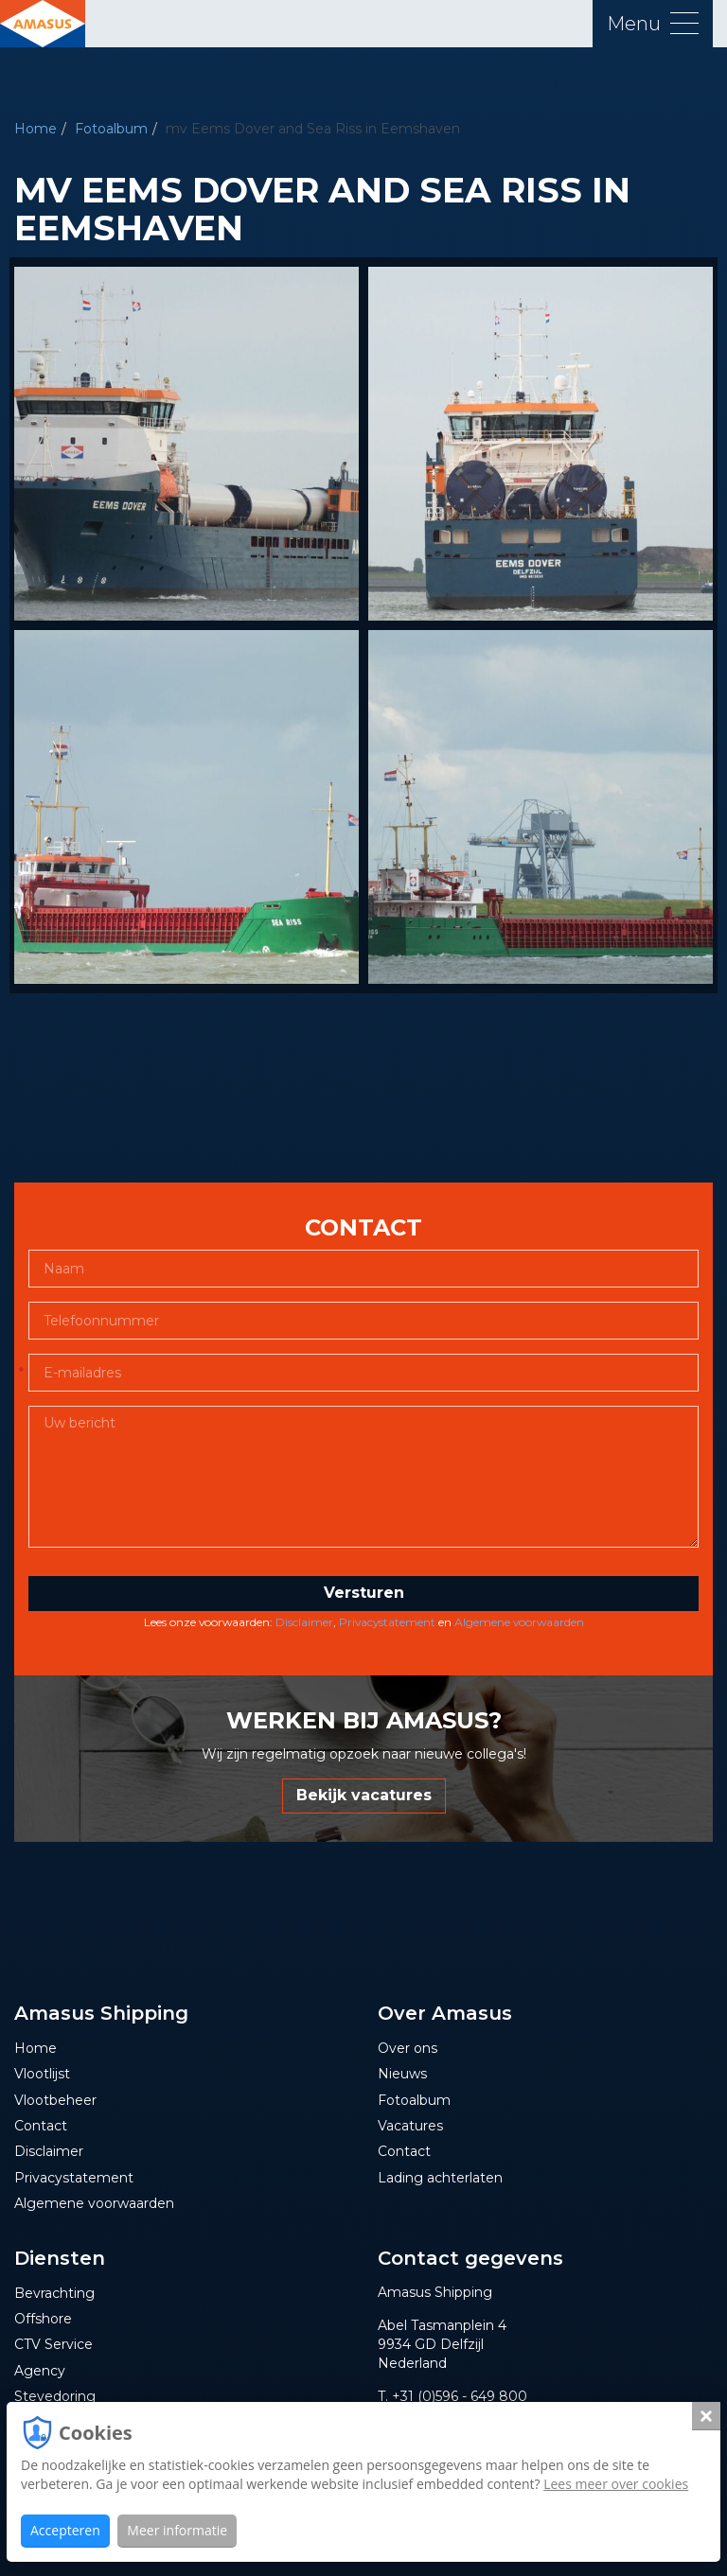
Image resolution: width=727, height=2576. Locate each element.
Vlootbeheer (55, 2100)
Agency (39, 2370)
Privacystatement (387, 1622)
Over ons (407, 2048)
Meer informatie (177, 2530)
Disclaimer (304, 1622)
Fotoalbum (111, 128)
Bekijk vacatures (364, 1795)
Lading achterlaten (440, 2177)
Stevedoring (55, 2396)
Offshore (43, 2318)
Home (35, 128)
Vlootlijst (42, 2073)
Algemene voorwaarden (519, 1622)
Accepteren (65, 2530)
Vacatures (410, 2125)
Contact (40, 2125)
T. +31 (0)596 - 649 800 (452, 2396)
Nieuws (402, 2073)
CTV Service (53, 2344)
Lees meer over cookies (615, 2484)
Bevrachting (54, 2293)
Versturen (364, 1593)
